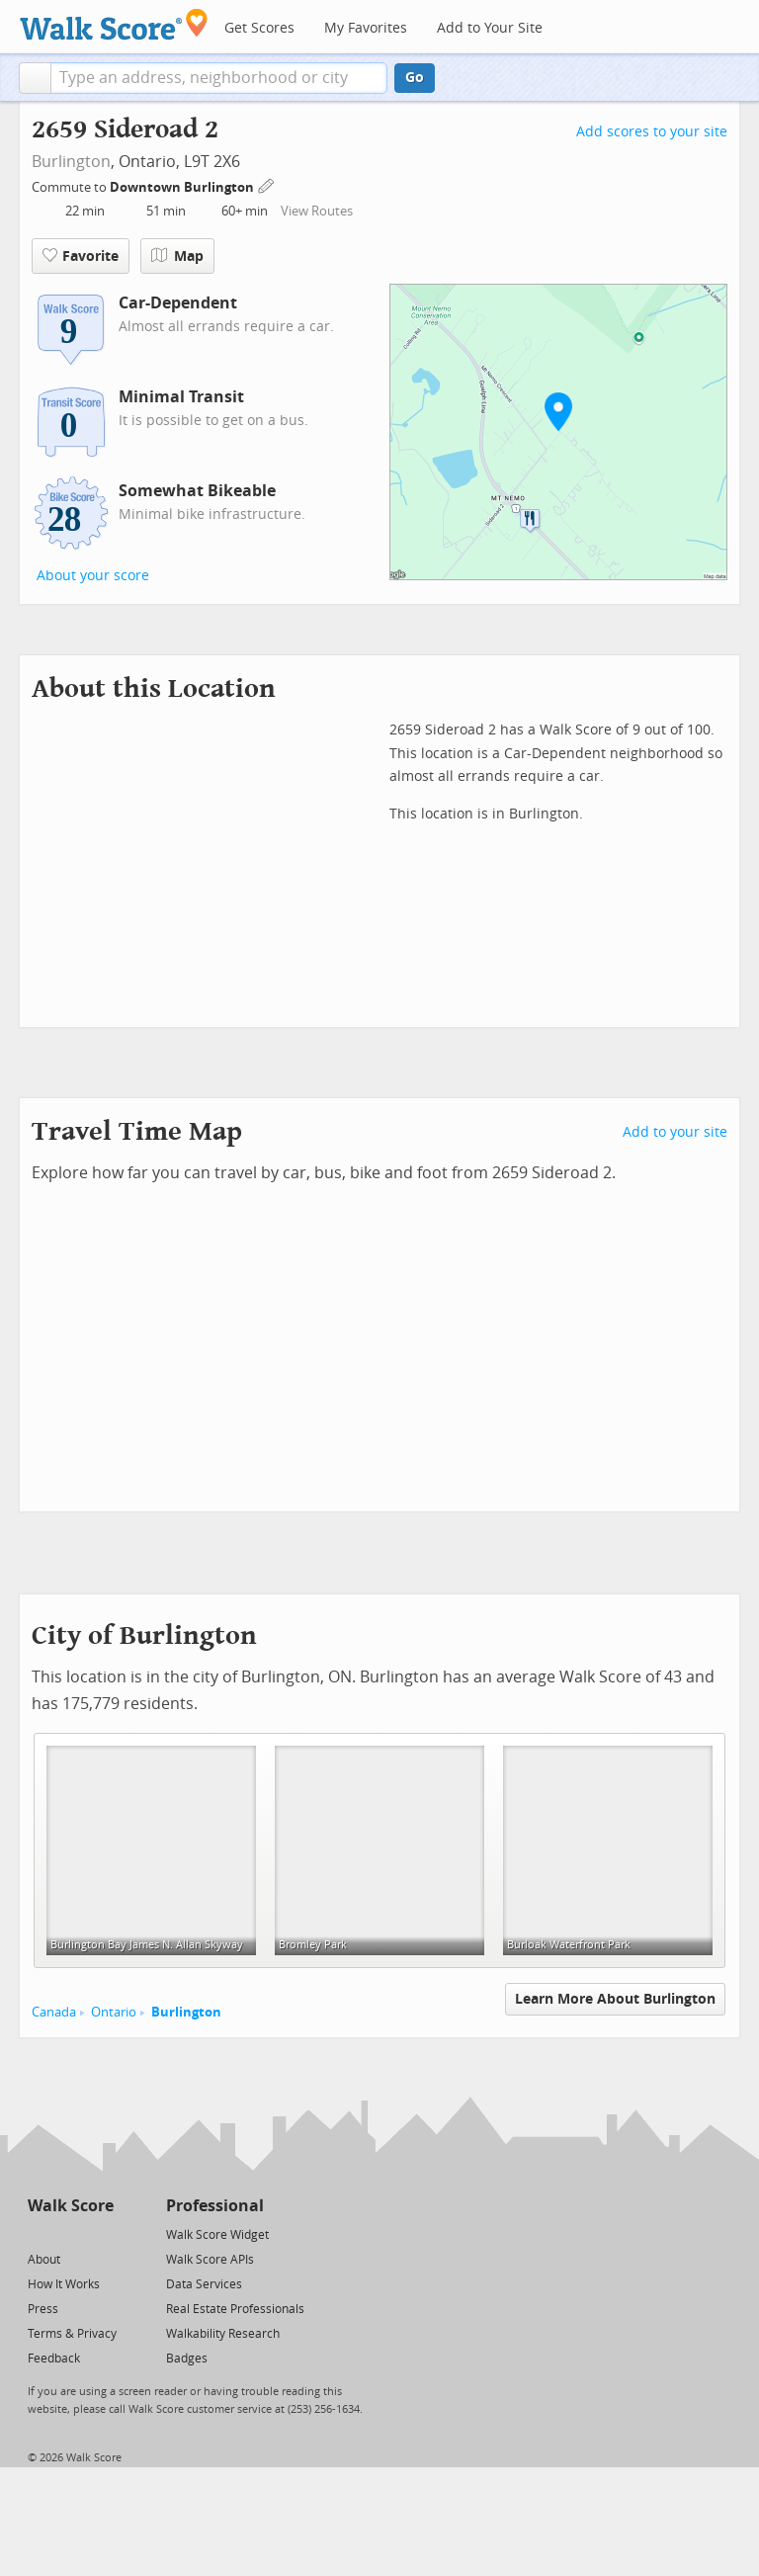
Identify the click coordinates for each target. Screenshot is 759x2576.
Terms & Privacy (72, 2334)
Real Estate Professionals (235, 2309)
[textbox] (218, 78)
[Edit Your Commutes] (267, 184)
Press (43, 2309)
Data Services (204, 2284)
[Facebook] (69, 2233)
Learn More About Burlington (615, 1999)
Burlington (71, 161)
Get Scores (259, 28)
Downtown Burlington (183, 187)
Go (414, 77)
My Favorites (365, 28)
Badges (187, 2358)
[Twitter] (39, 2233)
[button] (35, 78)
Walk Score (71, 2205)
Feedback (54, 2358)
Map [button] (177, 256)
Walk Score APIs (210, 2260)
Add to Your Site (490, 28)
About (44, 2260)
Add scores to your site (651, 132)
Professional (215, 2205)
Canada (54, 2012)
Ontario (113, 2012)
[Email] (100, 2233)
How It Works (64, 2284)
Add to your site (675, 1132)
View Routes (317, 211)
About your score (93, 575)
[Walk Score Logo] (114, 24)
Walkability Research (223, 2334)
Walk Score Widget (217, 2235)
